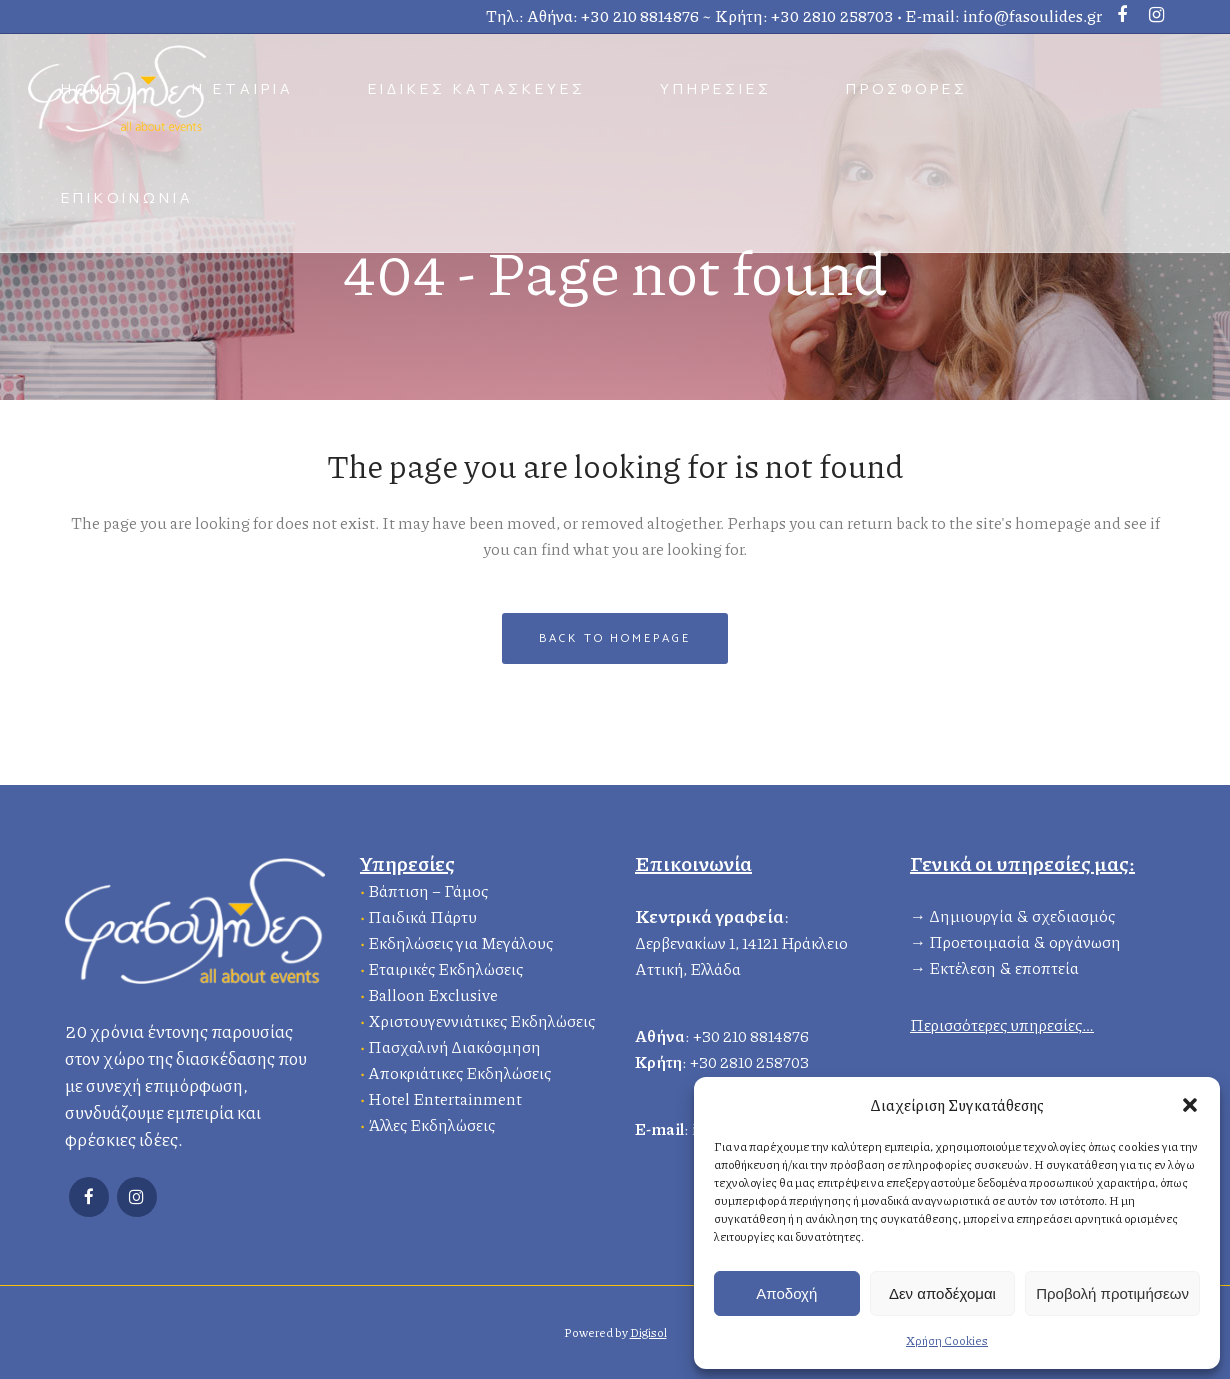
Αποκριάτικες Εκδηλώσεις (459, 1070)
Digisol (648, 1332)
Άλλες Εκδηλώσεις (431, 1122)
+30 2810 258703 (832, 15)
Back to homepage (614, 638)
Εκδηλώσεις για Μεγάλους (460, 940)
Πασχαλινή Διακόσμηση (454, 1044)
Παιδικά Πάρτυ (422, 914)
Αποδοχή (786, 1293)
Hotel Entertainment (445, 1096)
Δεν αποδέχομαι (942, 1293)
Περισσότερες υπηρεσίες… (1002, 1022)
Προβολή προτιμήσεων (1112, 1293)
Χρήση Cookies (947, 1340)
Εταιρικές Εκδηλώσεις (445, 966)
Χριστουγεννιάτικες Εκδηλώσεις (481, 1018)
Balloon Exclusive (433, 992)
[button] (1190, 1105)
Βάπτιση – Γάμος (428, 888)
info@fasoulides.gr (1032, 15)
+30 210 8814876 (640, 15)
